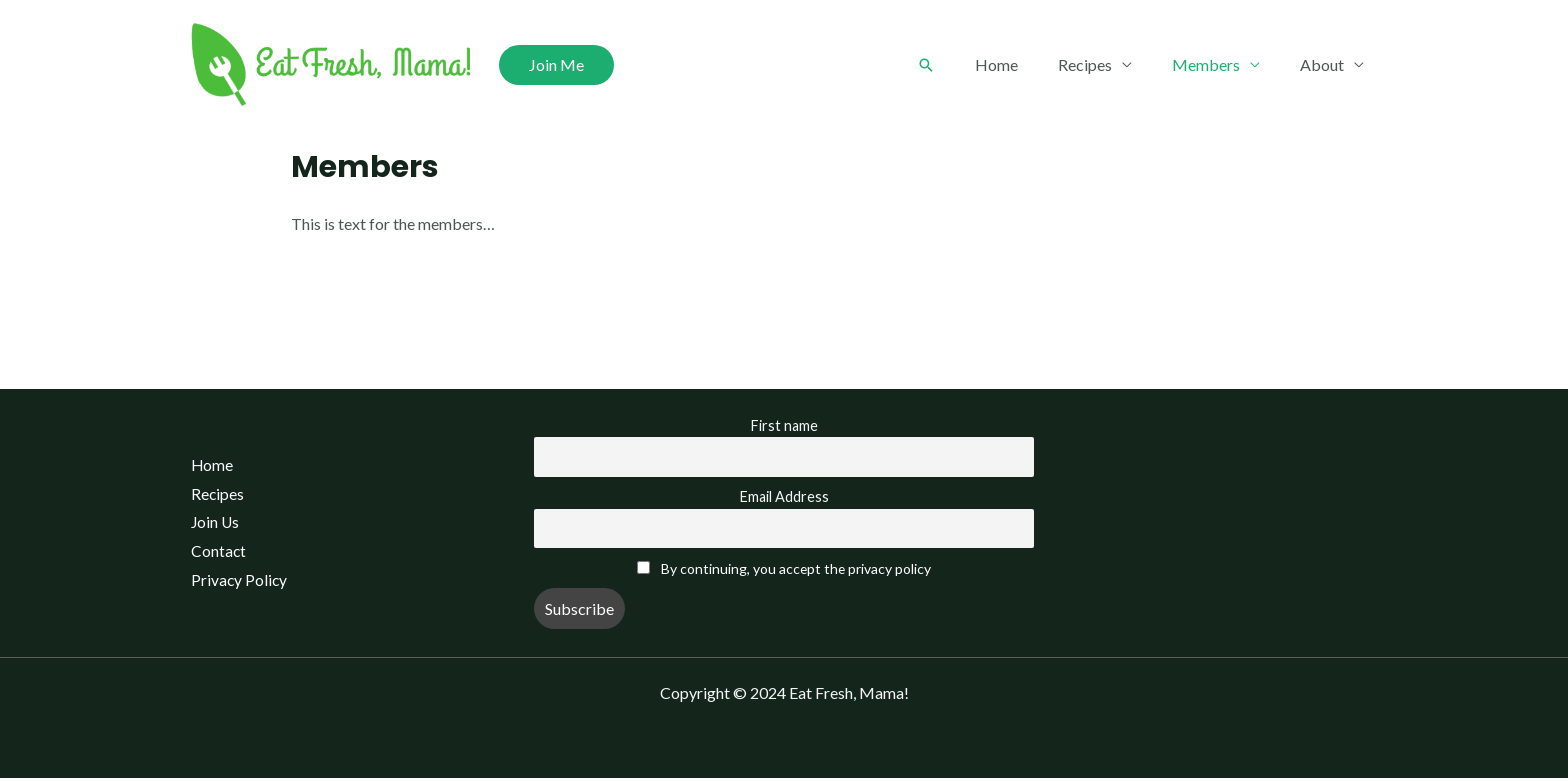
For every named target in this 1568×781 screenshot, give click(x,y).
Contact (212, 553)
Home (1024, 64)
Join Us (209, 524)
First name (784, 425)
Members (1218, 64)
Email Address (784, 498)
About (1326, 64)
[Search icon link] (958, 65)
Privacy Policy (233, 583)
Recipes (1105, 64)
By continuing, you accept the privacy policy (796, 571)
